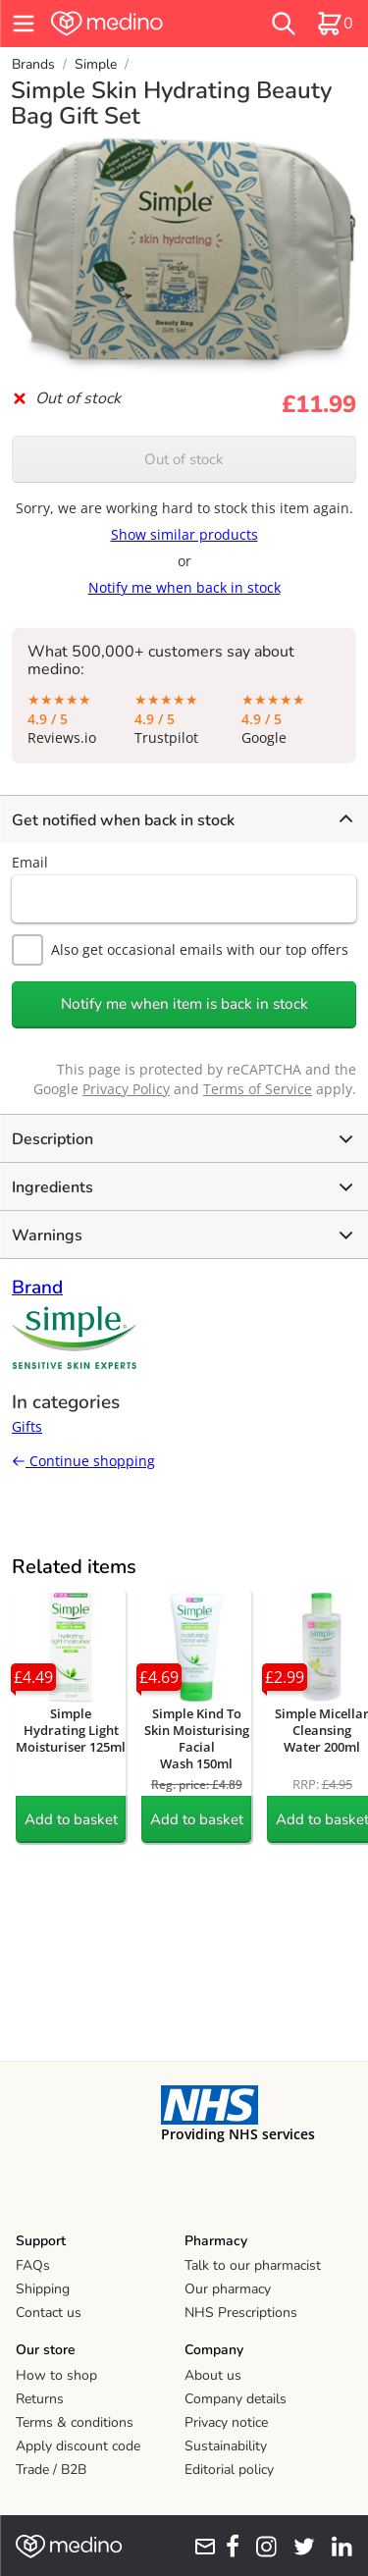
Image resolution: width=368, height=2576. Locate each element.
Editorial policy (229, 2469)
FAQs (33, 2265)
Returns (40, 2399)
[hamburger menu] (23, 23)
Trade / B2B (51, 2469)
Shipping (43, 2289)
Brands (33, 64)
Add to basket (71, 1819)
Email (30, 862)
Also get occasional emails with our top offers (180, 950)
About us (212, 2375)
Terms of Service (257, 1088)
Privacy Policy (126, 1088)
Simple (96, 64)
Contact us (48, 2312)
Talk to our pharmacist (252, 2265)
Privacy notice (226, 2422)
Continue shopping (83, 1460)
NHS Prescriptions (240, 2312)
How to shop (56, 2375)
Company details (235, 2399)
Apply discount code (78, 2446)
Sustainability (225, 2446)
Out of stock (184, 459)
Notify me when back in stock (184, 587)
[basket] (334, 23)
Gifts (27, 1426)
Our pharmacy (227, 2289)
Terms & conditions (74, 2422)
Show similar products (184, 534)
